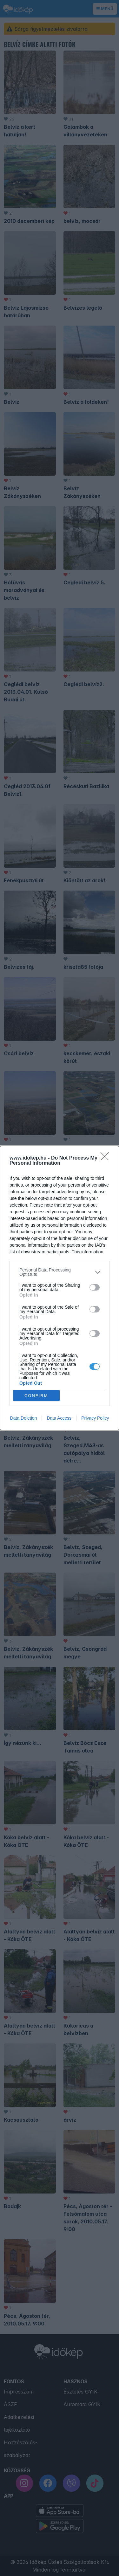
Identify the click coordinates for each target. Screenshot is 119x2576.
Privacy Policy (95, 1418)
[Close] (107, 1158)
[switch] (94, 1287)
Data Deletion (23, 1418)
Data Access (59, 1418)
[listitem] (59, 1272)
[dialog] (59, 1288)
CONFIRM (36, 1395)
